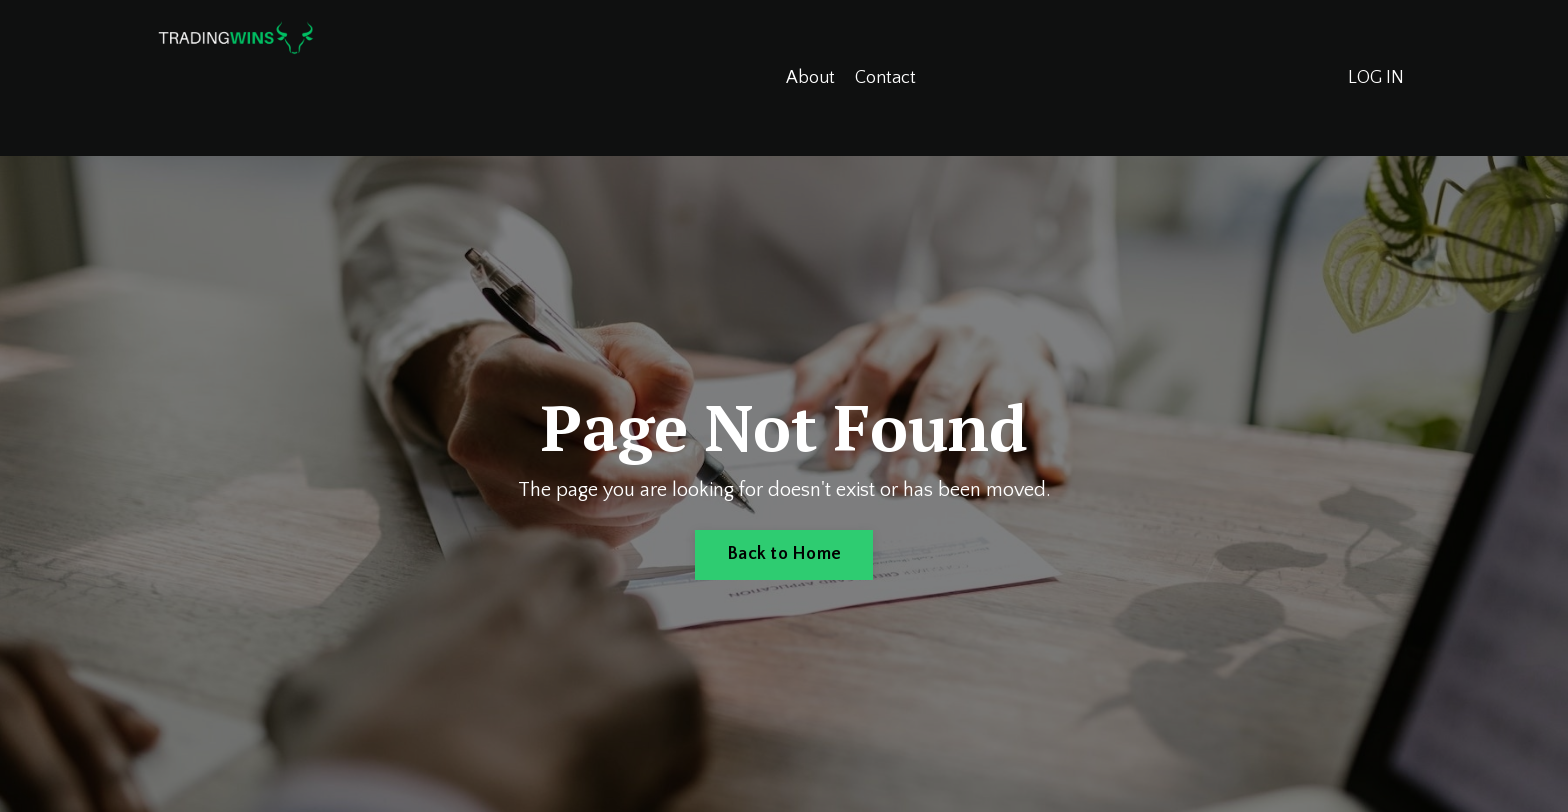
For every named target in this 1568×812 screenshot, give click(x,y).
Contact (885, 78)
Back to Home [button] (784, 554)
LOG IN (1376, 78)
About (810, 78)
